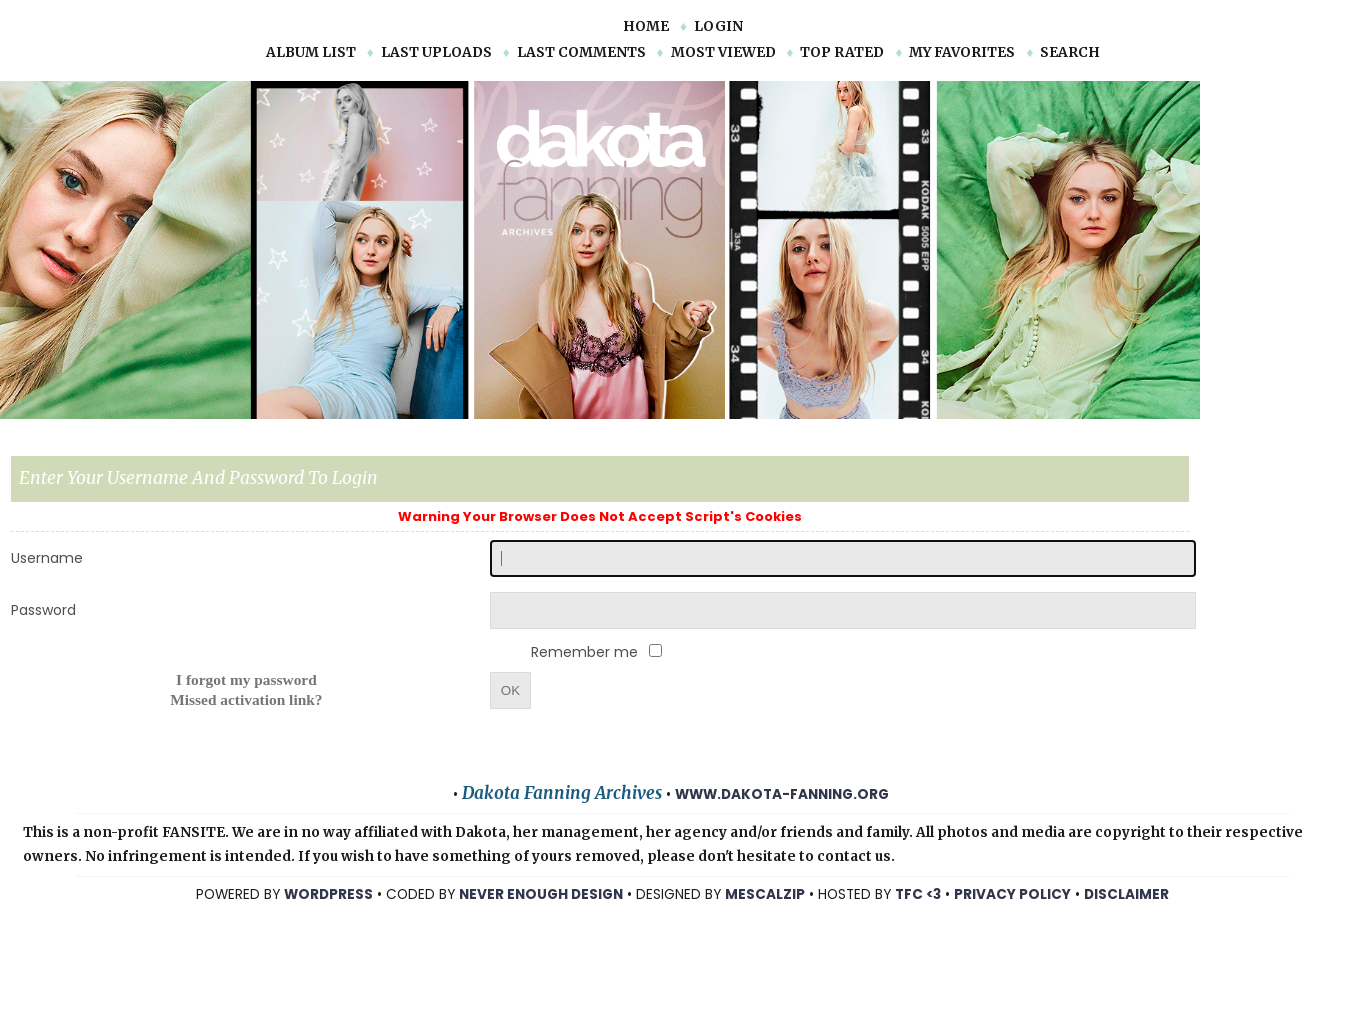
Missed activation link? (246, 699)
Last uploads (436, 52)
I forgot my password (246, 679)
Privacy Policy (1012, 894)
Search (1070, 52)
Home (646, 26)
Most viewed (723, 52)
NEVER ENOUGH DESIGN (541, 894)
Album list (311, 52)
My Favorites (962, 52)
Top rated (842, 52)
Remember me (586, 652)
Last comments (581, 52)
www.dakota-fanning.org (782, 794)
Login (718, 26)
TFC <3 (918, 894)
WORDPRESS (328, 894)
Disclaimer (1126, 894)
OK (510, 690)
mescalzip (765, 894)
